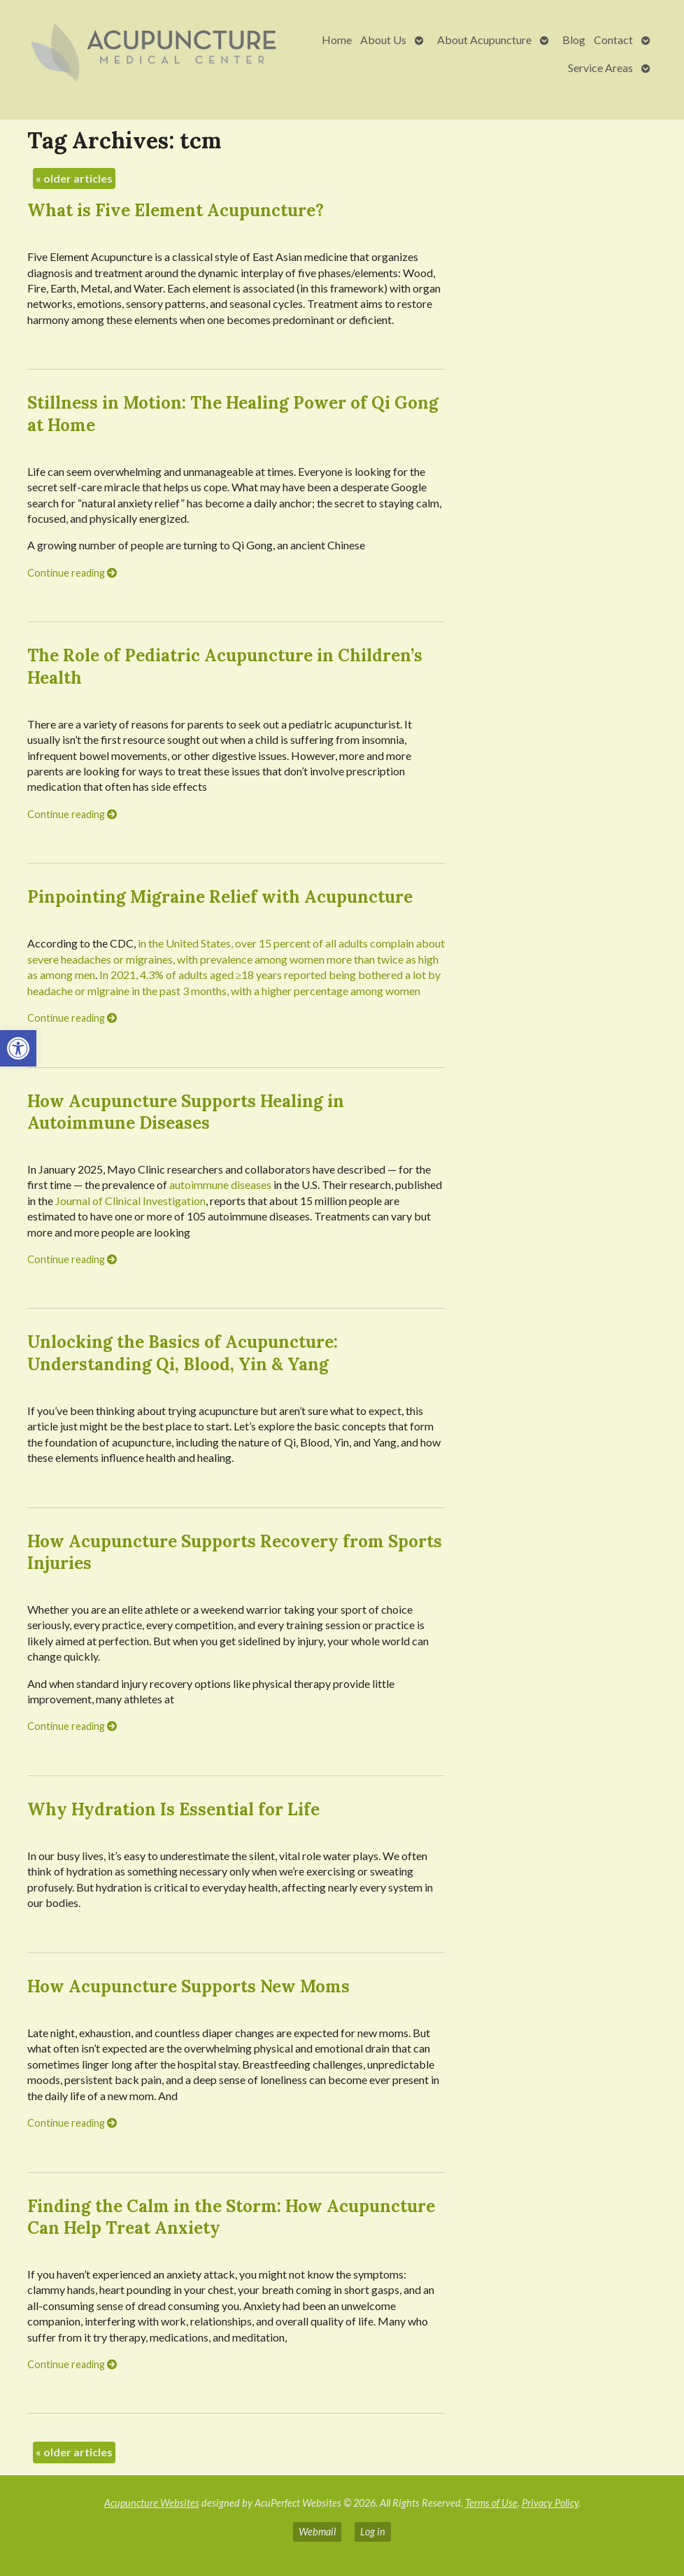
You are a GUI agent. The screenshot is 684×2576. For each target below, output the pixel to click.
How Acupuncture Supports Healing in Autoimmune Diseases (185, 1112)
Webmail (317, 2532)
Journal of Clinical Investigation (130, 1200)
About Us (383, 39)
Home (337, 39)
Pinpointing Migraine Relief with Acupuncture (220, 897)
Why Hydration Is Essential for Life (173, 1809)
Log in (372, 2532)
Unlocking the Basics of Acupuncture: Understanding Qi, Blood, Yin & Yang (182, 1352)
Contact (613, 39)
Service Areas (600, 67)
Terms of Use (491, 2503)
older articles (74, 178)
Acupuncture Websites (151, 2503)
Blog (573, 39)
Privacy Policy (550, 2503)
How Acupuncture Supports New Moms (188, 1986)
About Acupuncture (484, 39)
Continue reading (72, 573)
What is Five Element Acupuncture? (175, 210)
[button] (18, 1048)
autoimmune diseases (220, 1184)
